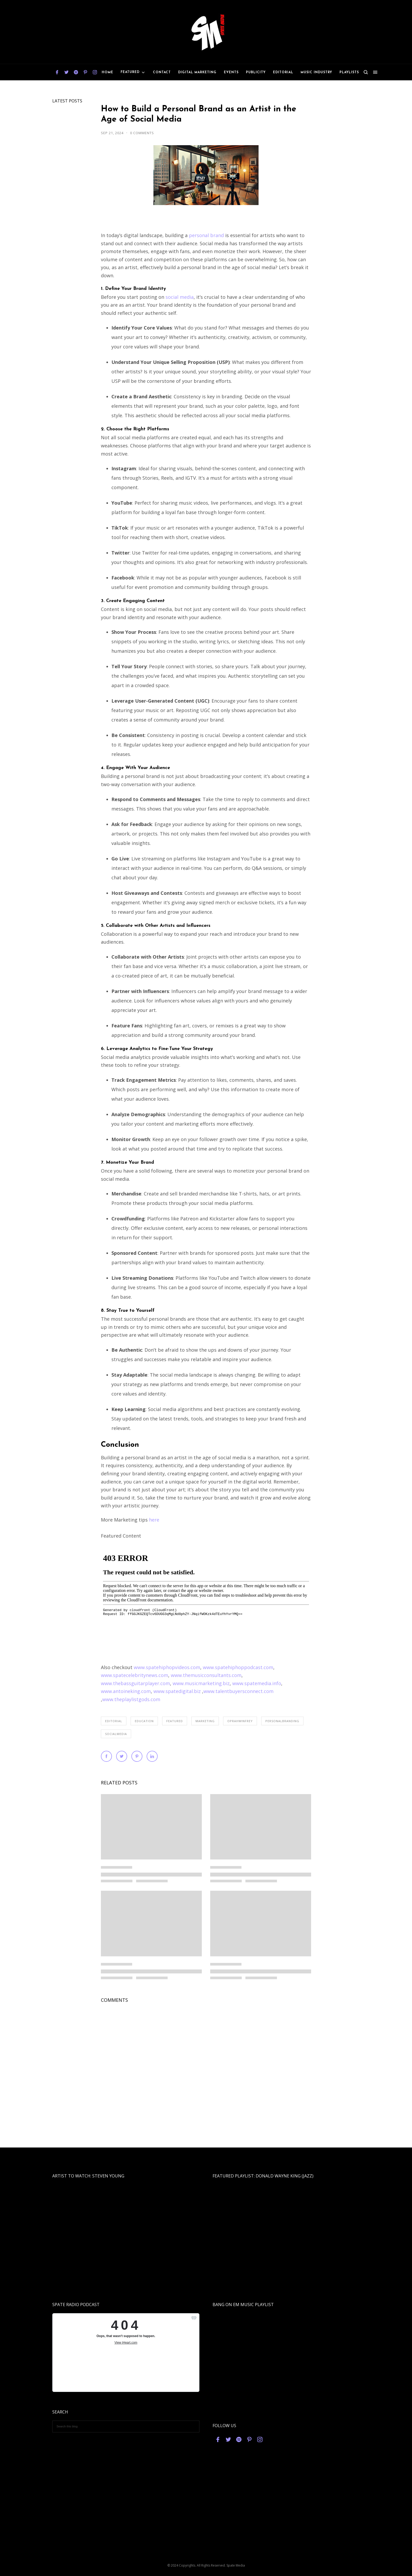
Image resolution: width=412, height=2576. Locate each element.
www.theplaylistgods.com (131, 1699)
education (144, 1721)
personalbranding (282, 1721)
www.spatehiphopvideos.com (167, 1667)
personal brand (206, 235)
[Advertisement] (206, 2515)
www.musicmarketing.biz (201, 1683)
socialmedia (116, 1734)
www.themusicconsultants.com (206, 1675)
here (153, 1520)
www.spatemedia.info (256, 1683)
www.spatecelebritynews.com (134, 1675)
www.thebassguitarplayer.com (135, 1683)
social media (180, 297)
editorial (113, 1721)
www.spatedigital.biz (177, 1691)
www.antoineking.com (126, 1691)
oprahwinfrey (240, 1721)
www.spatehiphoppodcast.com (238, 1667)
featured (174, 1721)
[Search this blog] (125, 2426)
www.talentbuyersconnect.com (238, 1691)
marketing (205, 1721)
